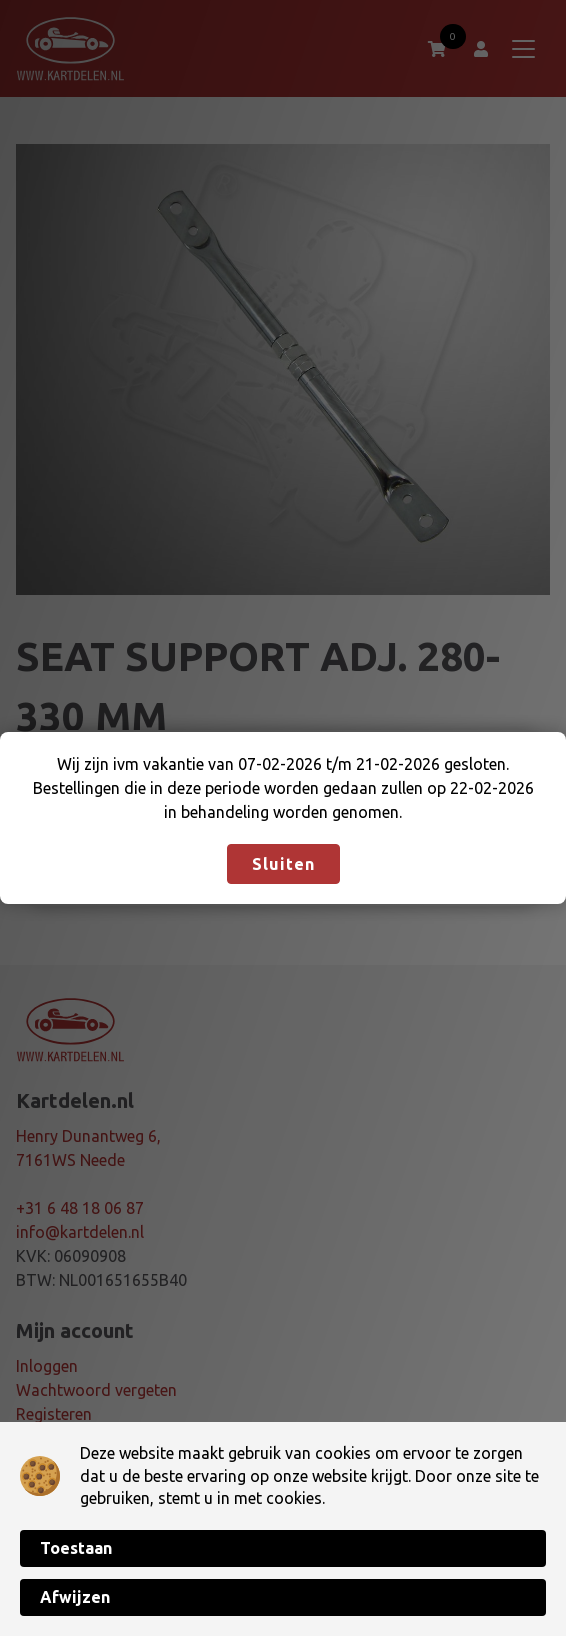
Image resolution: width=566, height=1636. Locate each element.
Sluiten (283, 864)
